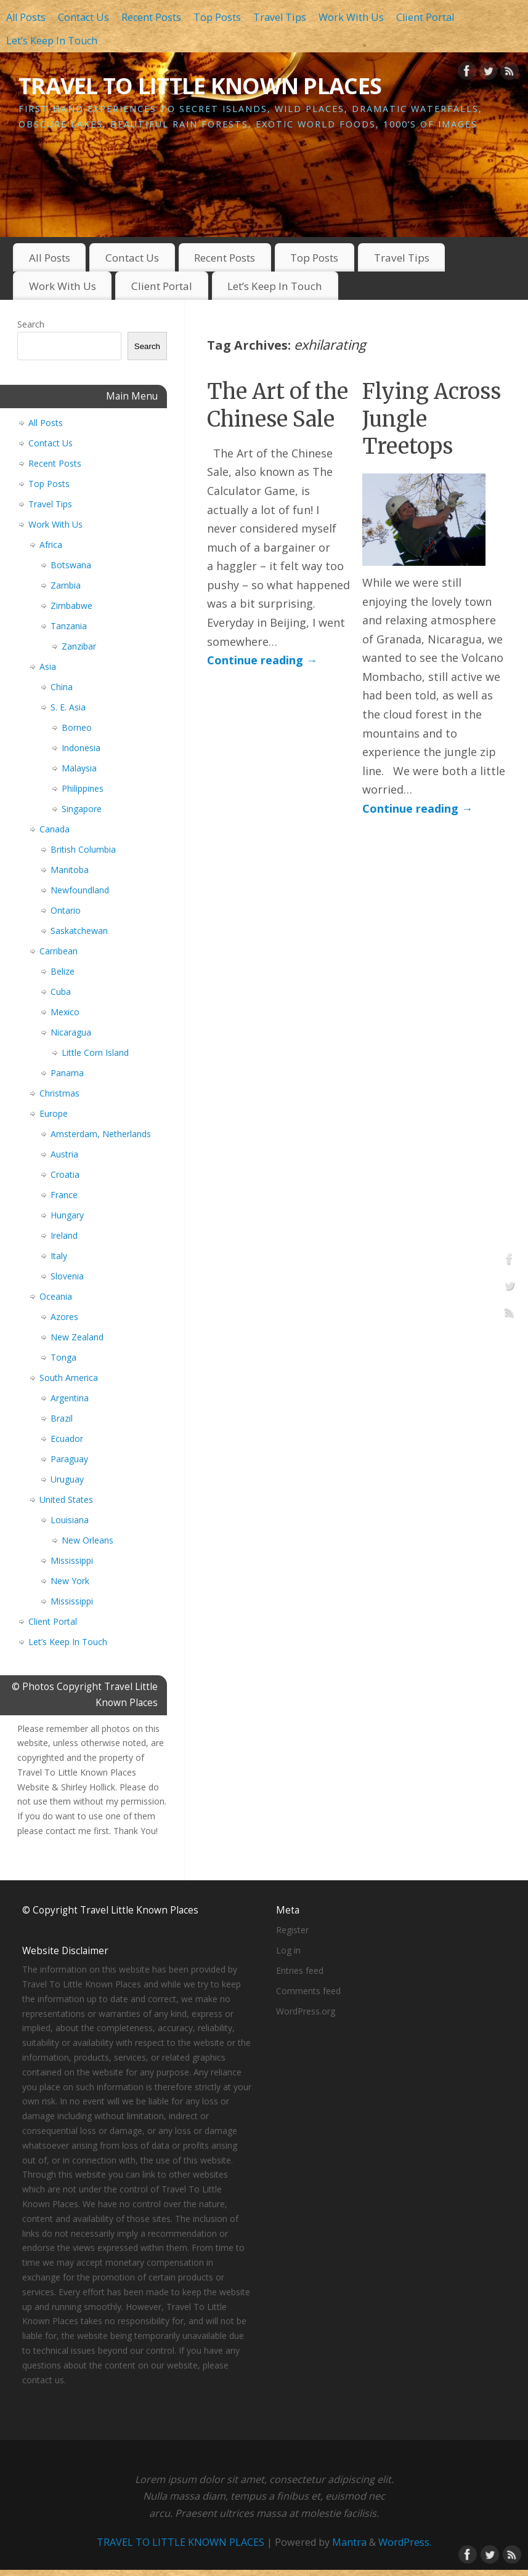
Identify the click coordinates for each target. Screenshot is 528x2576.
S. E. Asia (68, 707)
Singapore (82, 809)
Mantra (349, 2542)
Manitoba (70, 869)
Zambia (66, 585)
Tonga (63, 1357)
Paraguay (69, 1459)
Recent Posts (151, 17)
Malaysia (79, 768)
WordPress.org (305, 2011)
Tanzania (69, 626)
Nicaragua (71, 1032)
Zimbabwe (71, 605)
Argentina (70, 1398)
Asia (47, 666)
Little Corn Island (95, 1052)
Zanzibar (79, 646)
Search (30, 324)
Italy (59, 1256)
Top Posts (217, 17)
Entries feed (299, 1970)
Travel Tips (279, 17)
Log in (288, 1950)
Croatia (65, 1174)
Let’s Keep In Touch (51, 40)
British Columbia (83, 849)
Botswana (71, 565)
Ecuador (67, 1438)
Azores (64, 1316)
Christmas (59, 1093)
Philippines (83, 788)
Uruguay (67, 1479)
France (64, 1195)
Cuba (61, 991)
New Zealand (77, 1337)
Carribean (58, 951)
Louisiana (70, 1520)
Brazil (62, 1418)
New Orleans (87, 1540)
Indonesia (81, 748)
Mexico (65, 1012)
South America (68, 1377)
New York (70, 1581)
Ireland (64, 1235)
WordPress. (404, 2542)
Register (292, 1930)
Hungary (67, 1215)
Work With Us (351, 17)
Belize (63, 971)
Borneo (77, 727)
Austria (64, 1154)
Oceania (55, 1296)
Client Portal (425, 17)
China (62, 687)
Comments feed (308, 1991)
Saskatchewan (79, 930)
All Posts (26, 17)
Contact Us (83, 17)
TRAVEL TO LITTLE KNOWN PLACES (199, 86)
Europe (53, 1113)
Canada (54, 829)
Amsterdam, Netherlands (101, 1134)
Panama (67, 1073)
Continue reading (262, 660)
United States (66, 1499)
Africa (50, 544)
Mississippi (72, 1560)
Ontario (66, 910)
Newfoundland (80, 890)
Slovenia (67, 1276)
